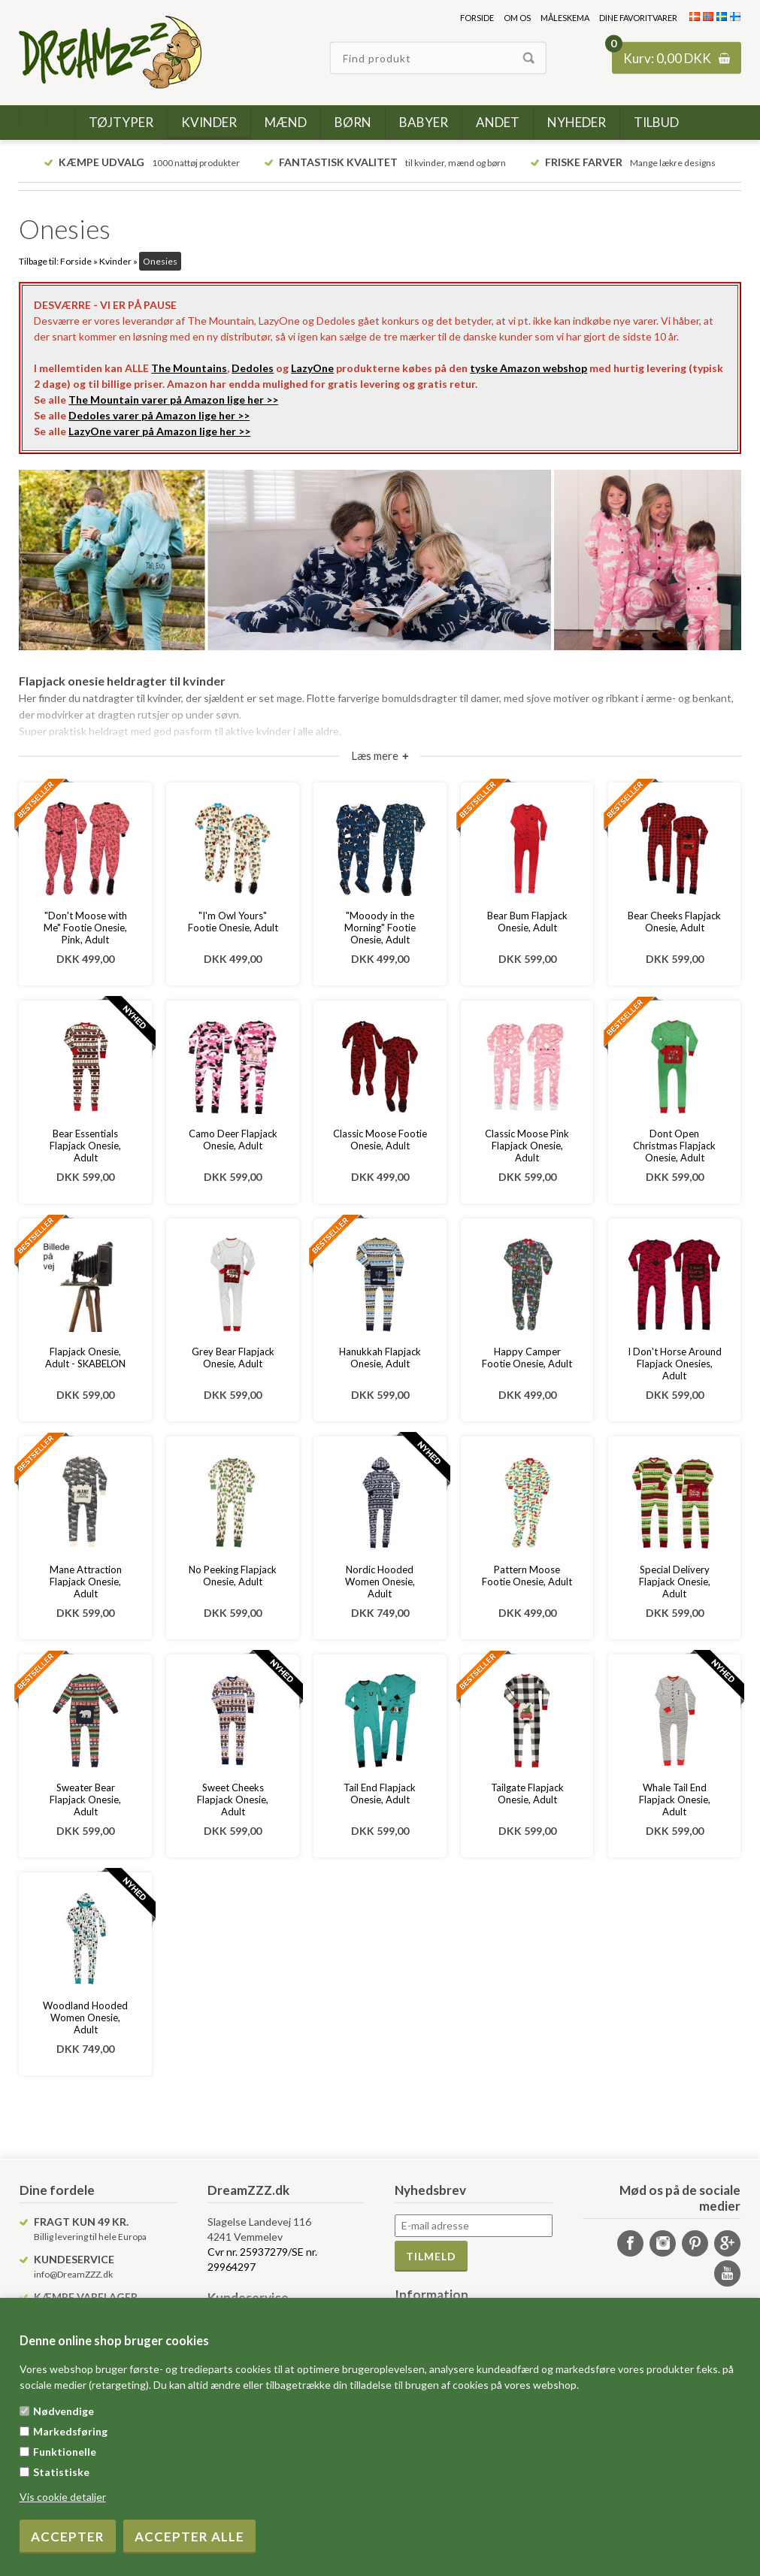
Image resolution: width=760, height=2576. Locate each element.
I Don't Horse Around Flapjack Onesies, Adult (675, 1364)
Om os (517, 18)
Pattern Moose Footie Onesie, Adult (527, 1575)
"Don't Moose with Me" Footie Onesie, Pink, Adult (85, 928)
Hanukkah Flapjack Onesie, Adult (380, 1358)
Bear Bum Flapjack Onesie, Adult (527, 922)
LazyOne (312, 368)
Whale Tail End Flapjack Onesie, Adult (674, 1799)
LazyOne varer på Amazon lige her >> (159, 431)
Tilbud (656, 122)
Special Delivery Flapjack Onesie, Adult (674, 1581)
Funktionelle (64, 2451)
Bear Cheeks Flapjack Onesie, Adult (674, 922)
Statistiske (61, 2472)
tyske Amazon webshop (528, 368)
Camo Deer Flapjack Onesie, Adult (233, 1140)
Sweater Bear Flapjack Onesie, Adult (85, 1799)
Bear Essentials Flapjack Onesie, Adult (85, 1146)
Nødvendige (63, 2411)
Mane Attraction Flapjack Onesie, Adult (86, 1581)
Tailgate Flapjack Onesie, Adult (527, 1793)
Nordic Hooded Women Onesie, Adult (380, 1581)
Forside (477, 18)
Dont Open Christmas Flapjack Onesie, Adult (674, 1146)
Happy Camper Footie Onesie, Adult (527, 1358)
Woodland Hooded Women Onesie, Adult (85, 2017)
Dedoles (253, 368)
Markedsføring (70, 2431)
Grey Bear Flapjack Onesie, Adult (233, 1358)
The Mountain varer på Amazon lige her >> (173, 399)
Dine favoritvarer (638, 18)
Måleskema (564, 18)
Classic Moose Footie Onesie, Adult (380, 1140)
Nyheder (576, 122)
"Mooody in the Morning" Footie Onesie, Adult (380, 928)
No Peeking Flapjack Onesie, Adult (233, 1575)
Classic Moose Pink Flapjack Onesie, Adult (527, 1146)
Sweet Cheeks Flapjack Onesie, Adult (232, 1799)
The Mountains (189, 368)
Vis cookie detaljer (63, 2496)
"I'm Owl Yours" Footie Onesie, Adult (233, 922)
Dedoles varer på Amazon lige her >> (159, 415)
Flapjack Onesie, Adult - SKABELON (85, 1358)
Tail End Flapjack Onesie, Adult (380, 1793)
